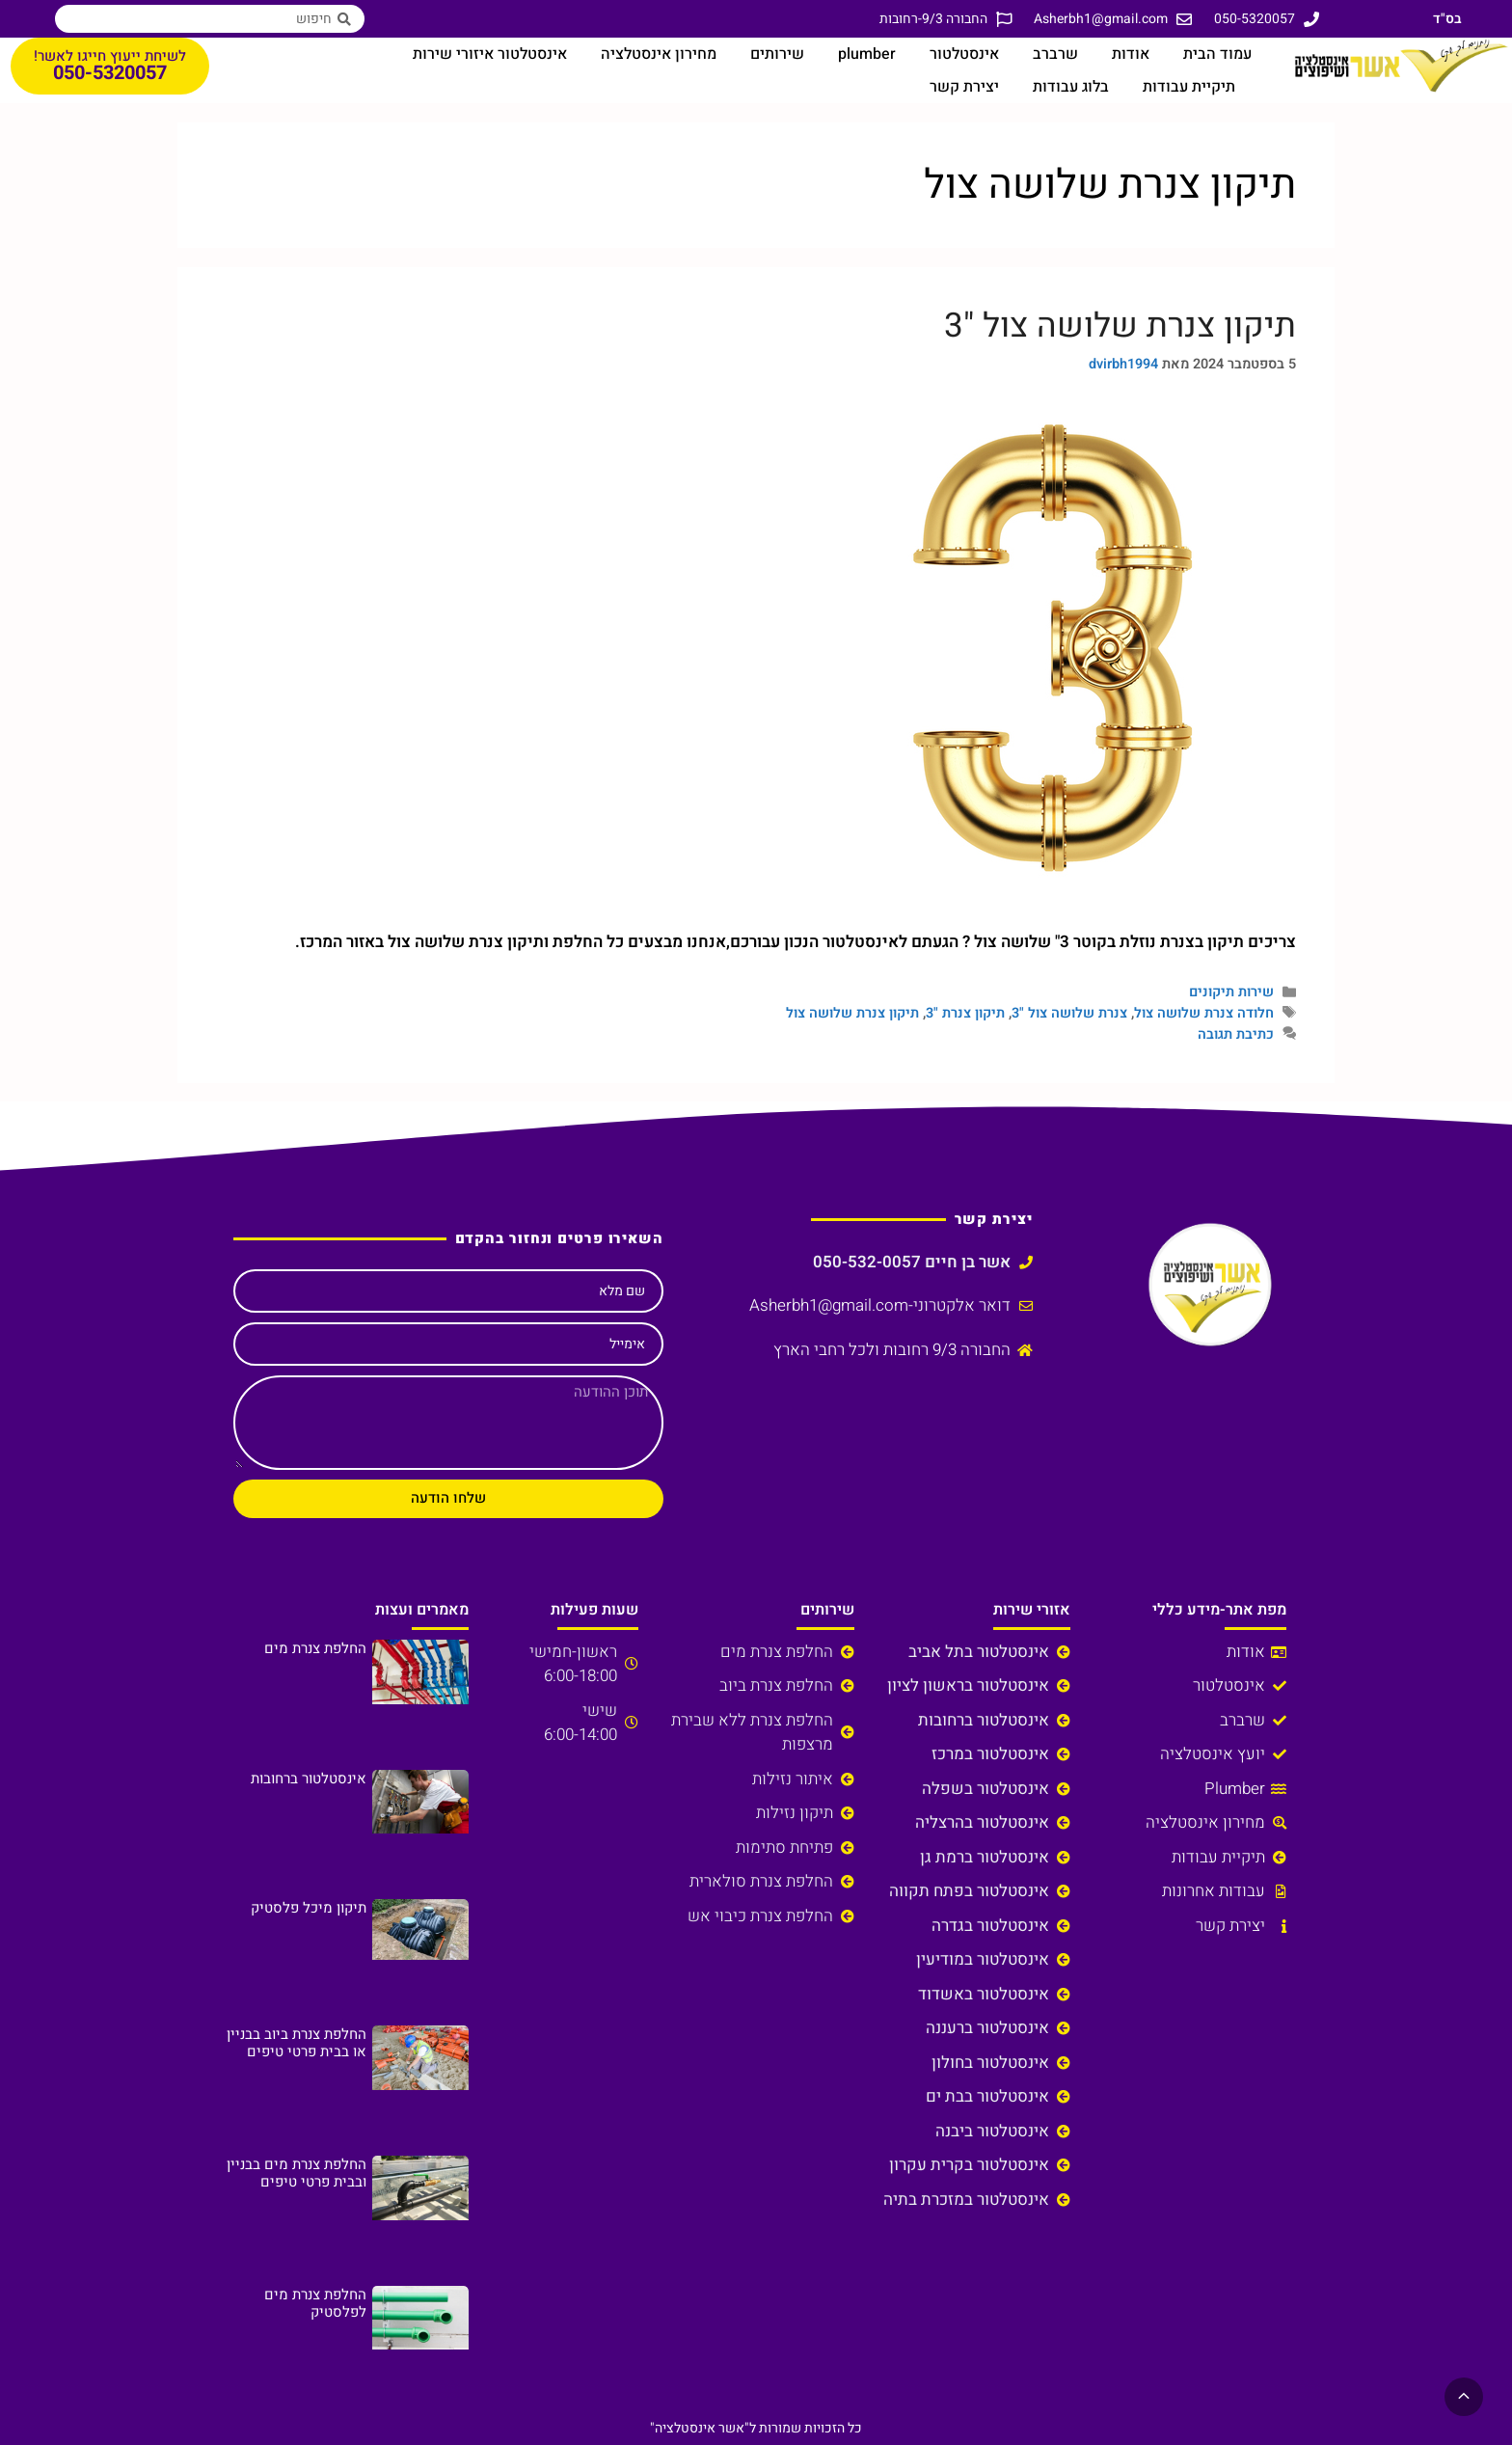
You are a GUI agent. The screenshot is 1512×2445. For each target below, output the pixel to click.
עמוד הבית (1217, 54)
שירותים (777, 54)
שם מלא (622, 1291)
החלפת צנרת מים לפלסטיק (315, 2303)
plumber (867, 54)
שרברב (1055, 54)
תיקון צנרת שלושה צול (852, 1013)
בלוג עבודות (1071, 86)
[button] (1463, 2396)
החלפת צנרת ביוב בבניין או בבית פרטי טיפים (296, 2043)
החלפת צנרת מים (315, 1648)
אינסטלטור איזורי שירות (490, 54)
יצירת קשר (964, 86)
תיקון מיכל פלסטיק (308, 1907)
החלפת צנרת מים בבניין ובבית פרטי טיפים (296, 2173)
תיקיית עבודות (1189, 86)
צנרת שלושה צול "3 (1069, 1013)
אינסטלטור (964, 54)
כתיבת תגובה (1236, 1034)
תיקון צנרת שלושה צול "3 (1120, 326)
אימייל (627, 1344)
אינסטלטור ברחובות (308, 1778)
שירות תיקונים (1231, 992)
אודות (1130, 54)
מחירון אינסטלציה (658, 54)
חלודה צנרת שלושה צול (1204, 1013)
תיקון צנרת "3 (965, 1013)
